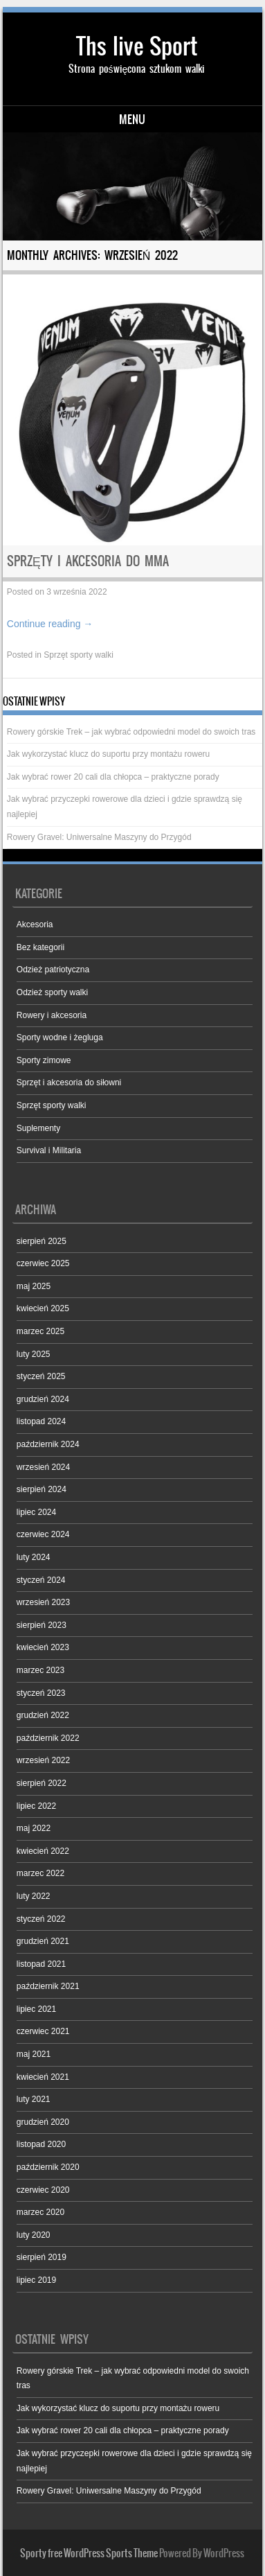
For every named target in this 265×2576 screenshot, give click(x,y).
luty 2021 (34, 2099)
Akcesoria (35, 924)
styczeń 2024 (41, 1580)
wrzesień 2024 (43, 1467)
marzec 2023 (40, 1670)
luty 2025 (34, 1354)
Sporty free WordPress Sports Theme (89, 2553)
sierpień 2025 (41, 1241)
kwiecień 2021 (43, 2077)
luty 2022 (34, 1896)
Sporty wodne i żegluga (60, 1037)
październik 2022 (48, 1738)
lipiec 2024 (36, 1512)
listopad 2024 (41, 1421)
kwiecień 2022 (43, 1851)
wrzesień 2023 (43, 1602)
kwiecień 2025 (43, 1308)
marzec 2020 (40, 2212)
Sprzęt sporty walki (78, 655)
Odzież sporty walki (52, 992)
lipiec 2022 (36, 1806)
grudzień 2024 (43, 1399)
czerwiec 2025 (43, 1263)
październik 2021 (48, 1986)
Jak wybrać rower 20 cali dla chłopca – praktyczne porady (113, 777)
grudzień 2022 (43, 1715)
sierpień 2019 (41, 2257)
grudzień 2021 (43, 1941)
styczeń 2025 (41, 1376)
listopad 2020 (41, 2144)
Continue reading (50, 623)
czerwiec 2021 (43, 2031)
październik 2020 (48, 2167)
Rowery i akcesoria (51, 1015)
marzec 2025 (40, 1331)
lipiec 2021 (36, 2009)
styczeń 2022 (41, 1919)
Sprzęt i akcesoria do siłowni (69, 1082)
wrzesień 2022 (43, 1760)
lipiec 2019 (36, 2280)
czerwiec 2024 (43, 1534)
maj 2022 (34, 1828)
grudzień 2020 (43, 2122)
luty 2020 (34, 2235)
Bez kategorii (40, 947)
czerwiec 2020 (43, 2190)
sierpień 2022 (41, 1783)
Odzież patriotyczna (53, 969)
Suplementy (38, 1128)
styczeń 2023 (41, 1693)
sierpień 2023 (41, 1625)
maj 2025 (34, 1286)
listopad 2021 (41, 1964)
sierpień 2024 (41, 1489)
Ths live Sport (136, 46)
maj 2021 (34, 2054)
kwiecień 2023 (43, 1647)
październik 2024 (48, 1444)
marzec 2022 (40, 1873)
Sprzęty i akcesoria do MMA (88, 561)
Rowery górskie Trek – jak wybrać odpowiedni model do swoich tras (131, 732)
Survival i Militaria (49, 1150)
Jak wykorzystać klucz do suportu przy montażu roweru (108, 754)
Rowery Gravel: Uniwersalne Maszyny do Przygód (99, 837)
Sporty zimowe (44, 1060)
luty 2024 (34, 1557)
